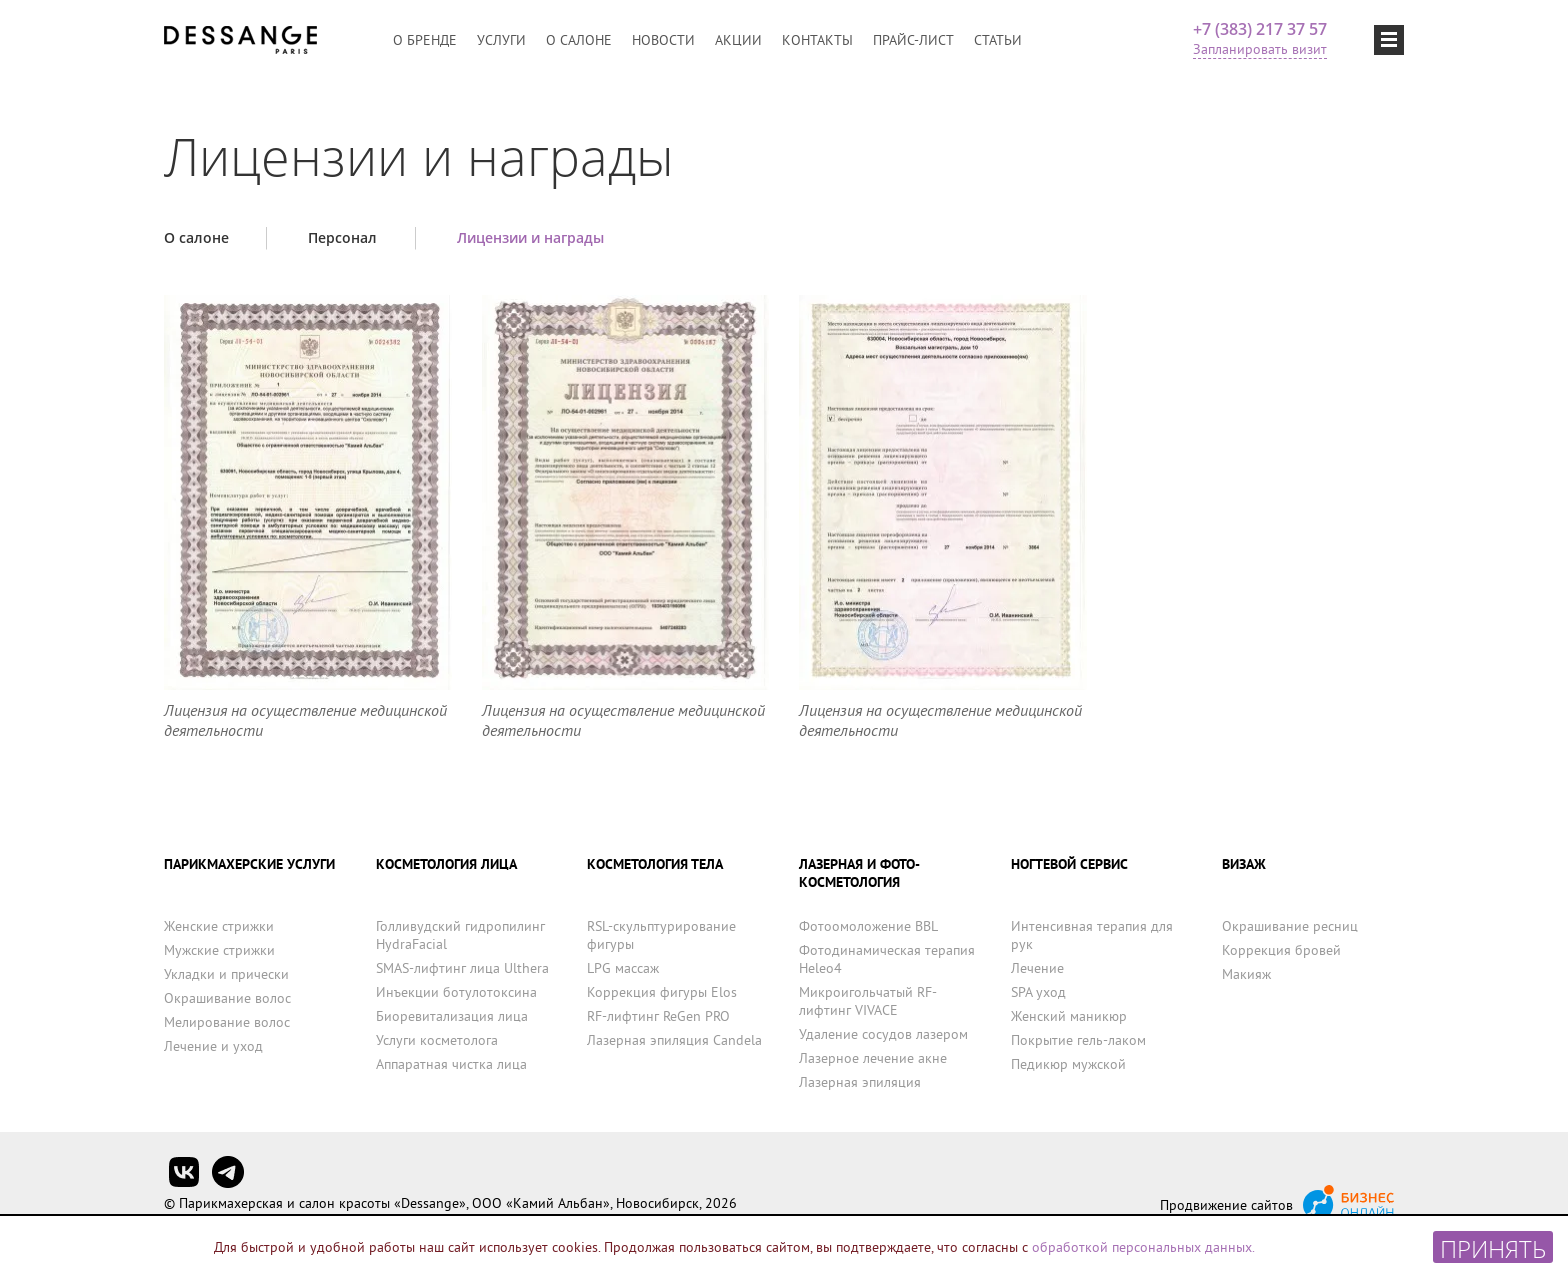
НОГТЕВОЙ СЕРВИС (1069, 864)
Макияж (1246, 974)
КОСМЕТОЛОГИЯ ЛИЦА (446, 864)
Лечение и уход (213, 1046)
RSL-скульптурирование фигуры (661, 935)
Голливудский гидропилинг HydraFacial (460, 935)
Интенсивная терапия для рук (1092, 935)
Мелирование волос (227, 1022)
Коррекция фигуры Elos (662, 992)
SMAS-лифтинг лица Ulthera (462, 968)
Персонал (342, 237)
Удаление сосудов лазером (883, 1034)
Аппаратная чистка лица (451, 1064)
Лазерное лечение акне (873, 1058)
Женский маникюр (1069, 1016)
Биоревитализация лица (452, 1016)
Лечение (1037, 968)
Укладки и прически (226, 974)
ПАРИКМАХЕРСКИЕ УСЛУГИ (249, 864)
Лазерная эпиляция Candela (674, 1040)
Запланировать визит (1260, 49)
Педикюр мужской (1068, 1064)
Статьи (998, 40)
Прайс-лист (913, 40)
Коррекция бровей (1281, 950)
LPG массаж (623, 968)
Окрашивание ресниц (1290, 926)
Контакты (817, 40)
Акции (738, 40)
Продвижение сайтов (1226, 1205)
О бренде (425, 40)
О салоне (579, 40)
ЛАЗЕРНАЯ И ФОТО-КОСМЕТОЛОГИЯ (859, 873)
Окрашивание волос (227, 998)
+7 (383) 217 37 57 (1260, 29)
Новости (663, 40)
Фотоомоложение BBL (868, 926)
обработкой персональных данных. (1143, 1247)
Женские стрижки (219, 926)
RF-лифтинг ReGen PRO (658, 1016)
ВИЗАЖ (1244, 864)
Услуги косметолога (437, 1040)
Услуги (501, 40)
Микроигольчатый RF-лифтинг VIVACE (868, 1001)
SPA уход (1038, 992)
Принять (1493, 1247)
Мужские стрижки (219, 950)
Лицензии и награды (530, 237)
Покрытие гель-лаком (1078, 1040)
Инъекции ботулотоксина (456, 992)
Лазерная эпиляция (860, 1082)
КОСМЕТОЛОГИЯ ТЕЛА (655, 864)
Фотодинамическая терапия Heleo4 (887, 959)
